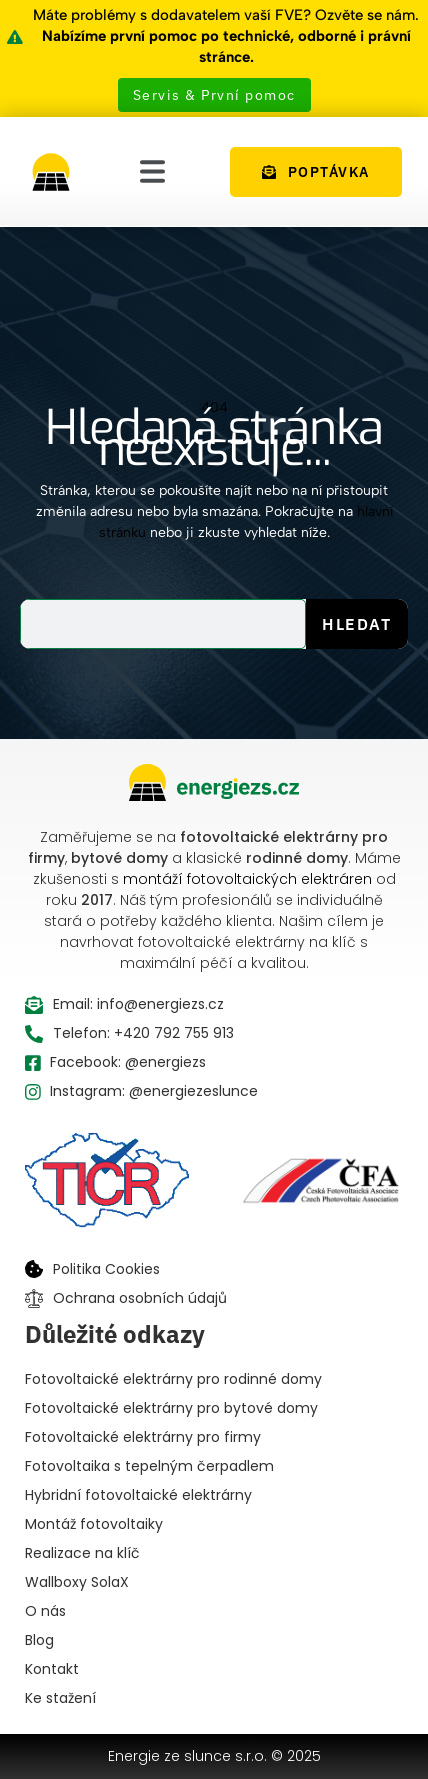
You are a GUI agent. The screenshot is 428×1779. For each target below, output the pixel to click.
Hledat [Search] (356, 624)
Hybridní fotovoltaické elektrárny (138, 1495)
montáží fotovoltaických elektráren (247, 879)
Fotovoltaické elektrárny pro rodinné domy (173, 1379)
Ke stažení (60, 1698)
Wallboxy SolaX (77, 1582)
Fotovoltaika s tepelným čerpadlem (149, 1466)
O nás (45, 1611)
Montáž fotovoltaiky (94, 1524)
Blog (39, 1640)
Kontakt (52, 1669)
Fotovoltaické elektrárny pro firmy (143, 1437)
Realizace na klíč (82, 1553)
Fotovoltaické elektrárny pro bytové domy (171, 1408)
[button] (153, 171)
